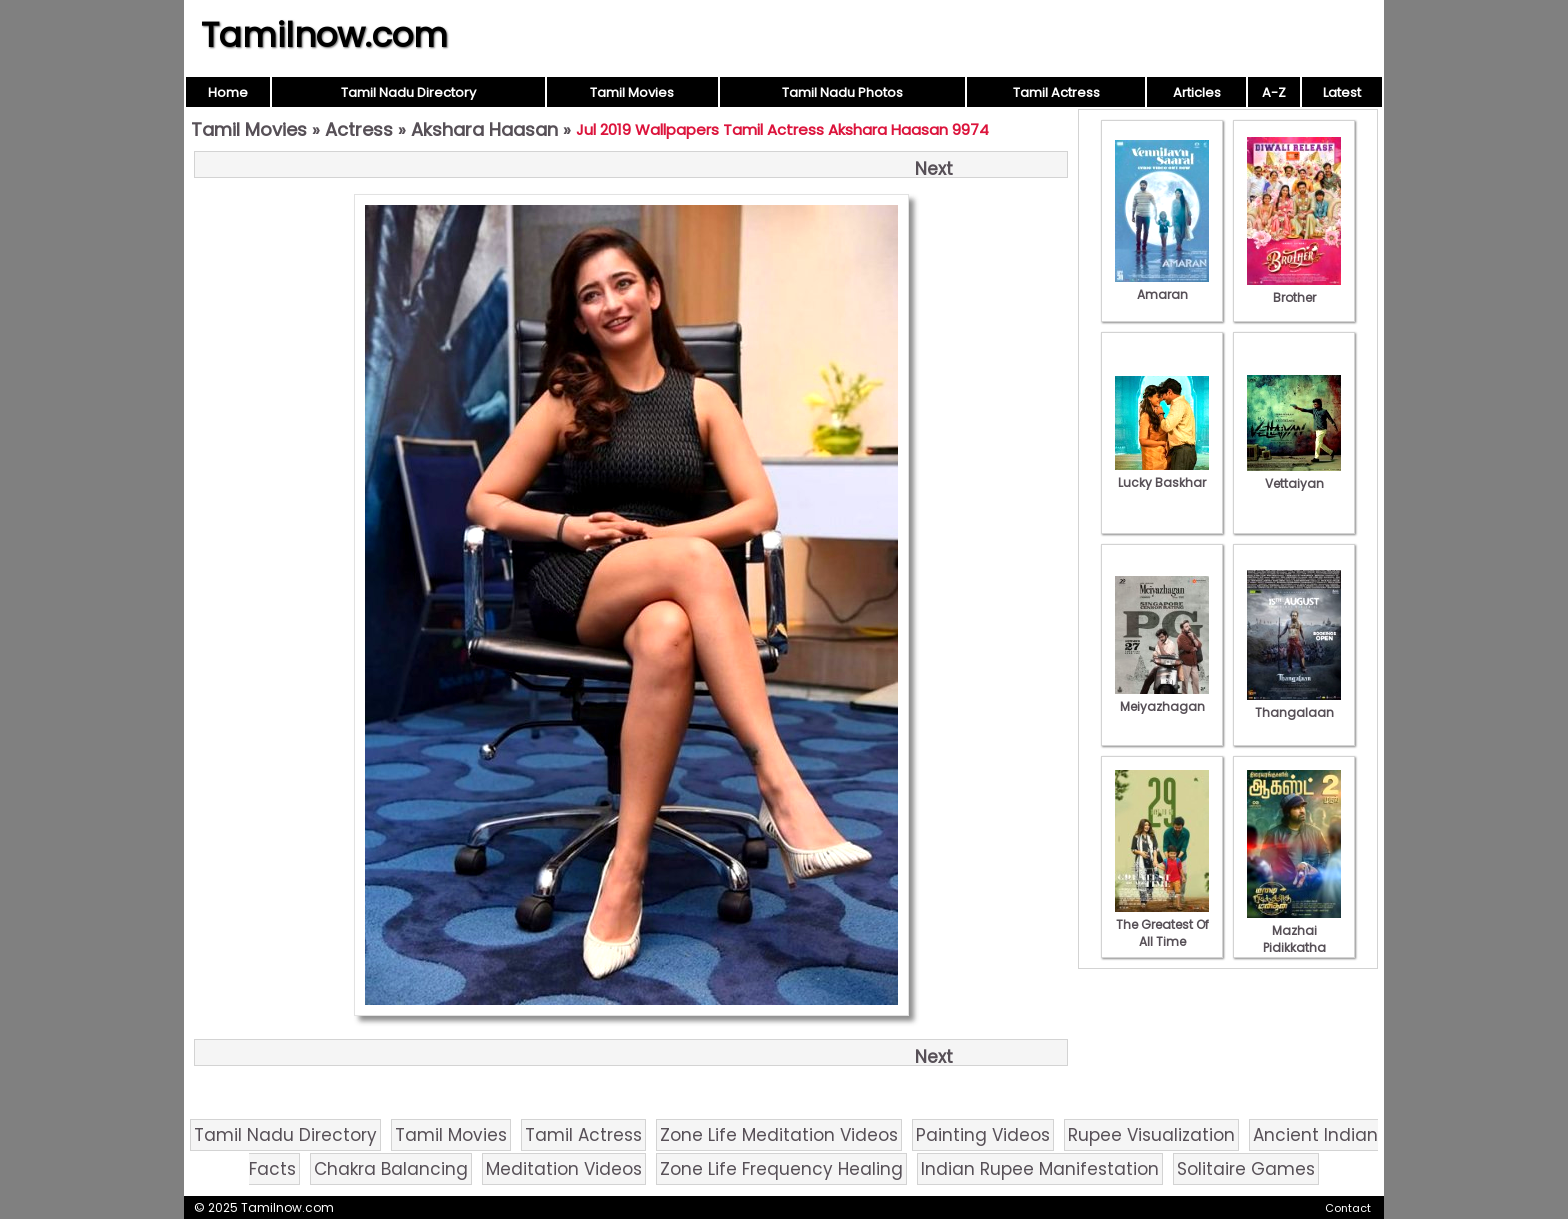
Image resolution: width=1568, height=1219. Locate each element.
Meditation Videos (564, 1169)
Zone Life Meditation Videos (779, 1135)
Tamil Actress (1056, 92)
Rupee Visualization (1151, 1135)
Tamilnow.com (324, 35)
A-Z (1274, 92)
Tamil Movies (632, 92)
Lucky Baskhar (1162, 474)
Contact (1348, 1208)
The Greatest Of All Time (1162, 924)
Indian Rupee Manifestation (1040, 1169)
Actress (359, 129)
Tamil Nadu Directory (408, 92)
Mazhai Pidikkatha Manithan (1294, 939)
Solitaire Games (1246, 1169)
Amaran (1162, 286)
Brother (1294, 289)
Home (228, 92)
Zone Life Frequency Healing (781, 1169)
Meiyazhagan (1162, 698)
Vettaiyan (1294, 475)
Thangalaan (1294, 704)
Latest (1342, 92)
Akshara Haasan (484, 129)
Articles (1197, 92)
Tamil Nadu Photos (842, 92)
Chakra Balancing (391, 1169)
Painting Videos (983, 1135)
